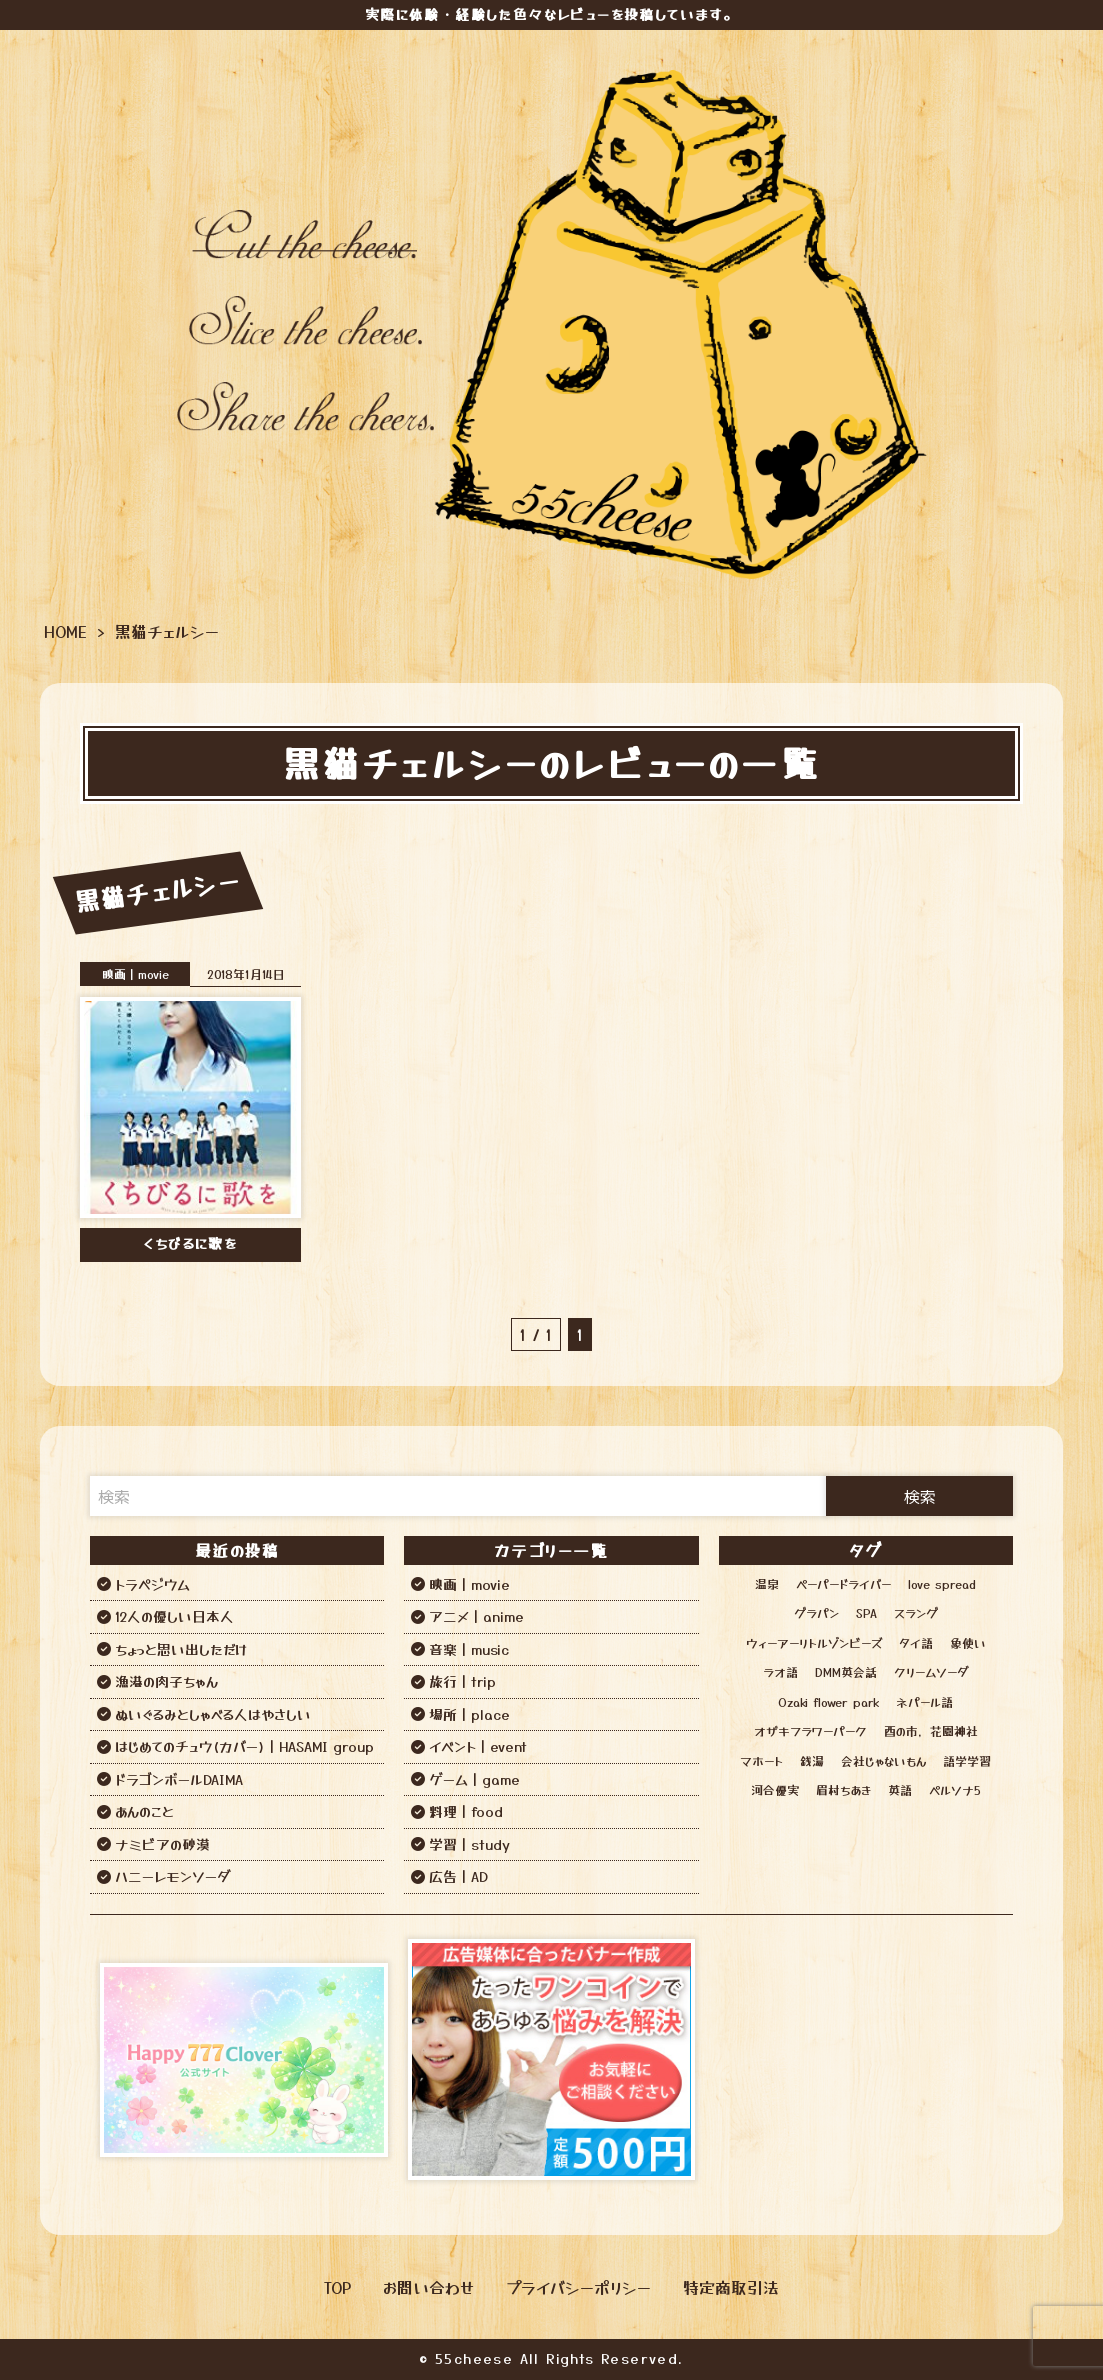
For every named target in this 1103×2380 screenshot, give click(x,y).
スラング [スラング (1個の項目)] (916, 1612)
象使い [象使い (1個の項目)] (968, 1642)
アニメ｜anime (476, 1616)
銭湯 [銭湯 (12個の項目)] (812, 1760)
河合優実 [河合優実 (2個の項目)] (775, 1789)
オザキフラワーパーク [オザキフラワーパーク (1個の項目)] (810, 1730)
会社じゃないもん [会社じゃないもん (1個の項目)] (883, 1760)
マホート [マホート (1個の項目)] (761, 1760)
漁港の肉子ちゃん (166, 1681)
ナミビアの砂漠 (162, 1844)
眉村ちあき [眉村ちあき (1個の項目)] (843, 1789)
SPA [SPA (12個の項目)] (866, 1612)
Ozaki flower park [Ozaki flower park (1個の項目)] (828, 1701)
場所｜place (469, 1714)
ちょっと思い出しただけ (181, 1649)
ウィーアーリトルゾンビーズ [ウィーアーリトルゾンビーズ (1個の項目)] (814, 1642)
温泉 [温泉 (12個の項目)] (767, 1583)
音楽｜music (469, 1649)
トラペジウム (152, 1584)
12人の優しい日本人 (174, 1616)
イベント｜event (478, 1746)
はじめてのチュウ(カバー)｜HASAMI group (244, 1746)
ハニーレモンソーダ (172, 1876)
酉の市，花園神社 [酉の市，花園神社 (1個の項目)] (931, 1730)
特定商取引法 (731, 2287)
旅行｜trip (462, 1681)
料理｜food (466, 1811)
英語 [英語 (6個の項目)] (900, 1789)
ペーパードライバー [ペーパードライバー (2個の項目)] (843, 1583)
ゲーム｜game (474, 1779)
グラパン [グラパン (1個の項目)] (816, 1612)
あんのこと (144, 1811)
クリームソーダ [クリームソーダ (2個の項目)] (931, 1671)
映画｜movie (135, 973)
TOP (337, 2287)
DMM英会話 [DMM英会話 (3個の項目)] (846, 1671)
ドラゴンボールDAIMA (179, 1779)
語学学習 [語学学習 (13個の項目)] (967, 1760)
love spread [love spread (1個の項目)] (942, 1583)
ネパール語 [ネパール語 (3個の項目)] (924, 1701)
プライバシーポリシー (578, 2287)
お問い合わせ (428, 2287)
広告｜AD (458, 1876)
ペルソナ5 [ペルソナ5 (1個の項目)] (955, 1789)
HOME (65, 631)
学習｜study (469, 1844)
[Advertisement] (859, 2060)
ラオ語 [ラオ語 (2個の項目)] (780, 1671)
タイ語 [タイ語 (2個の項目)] (916, 1642)
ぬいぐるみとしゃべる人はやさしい (213, 1714)
